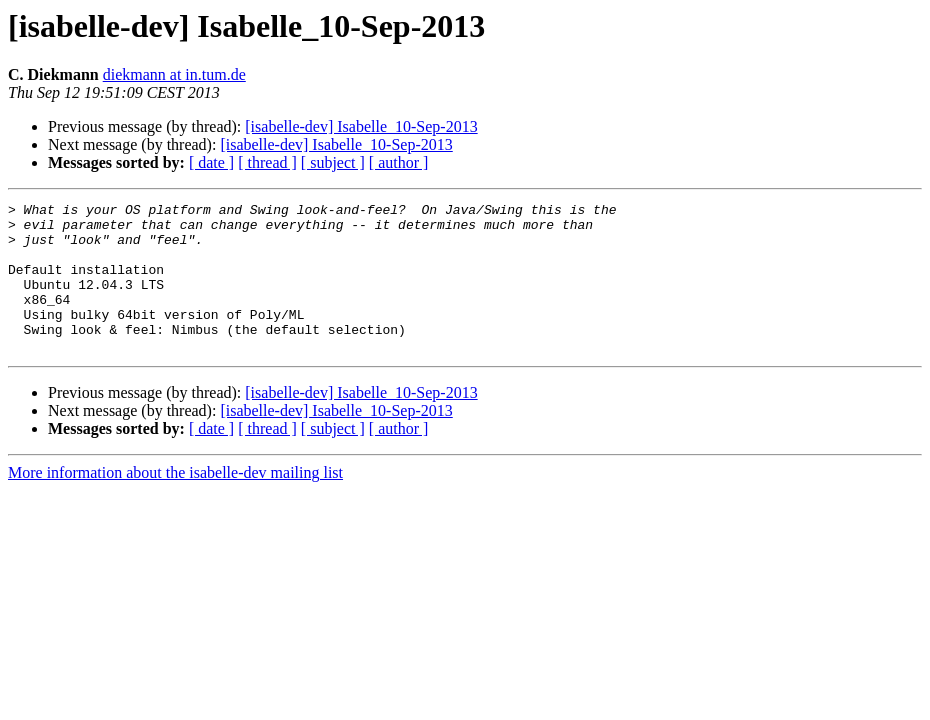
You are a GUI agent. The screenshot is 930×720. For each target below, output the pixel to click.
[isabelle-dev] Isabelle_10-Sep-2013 (361, 126)
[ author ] (399, 162)
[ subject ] (333, 162)
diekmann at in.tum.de (174, 74)
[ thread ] (267, 162)
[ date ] (211, 162)
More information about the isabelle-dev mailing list (175, 502)
